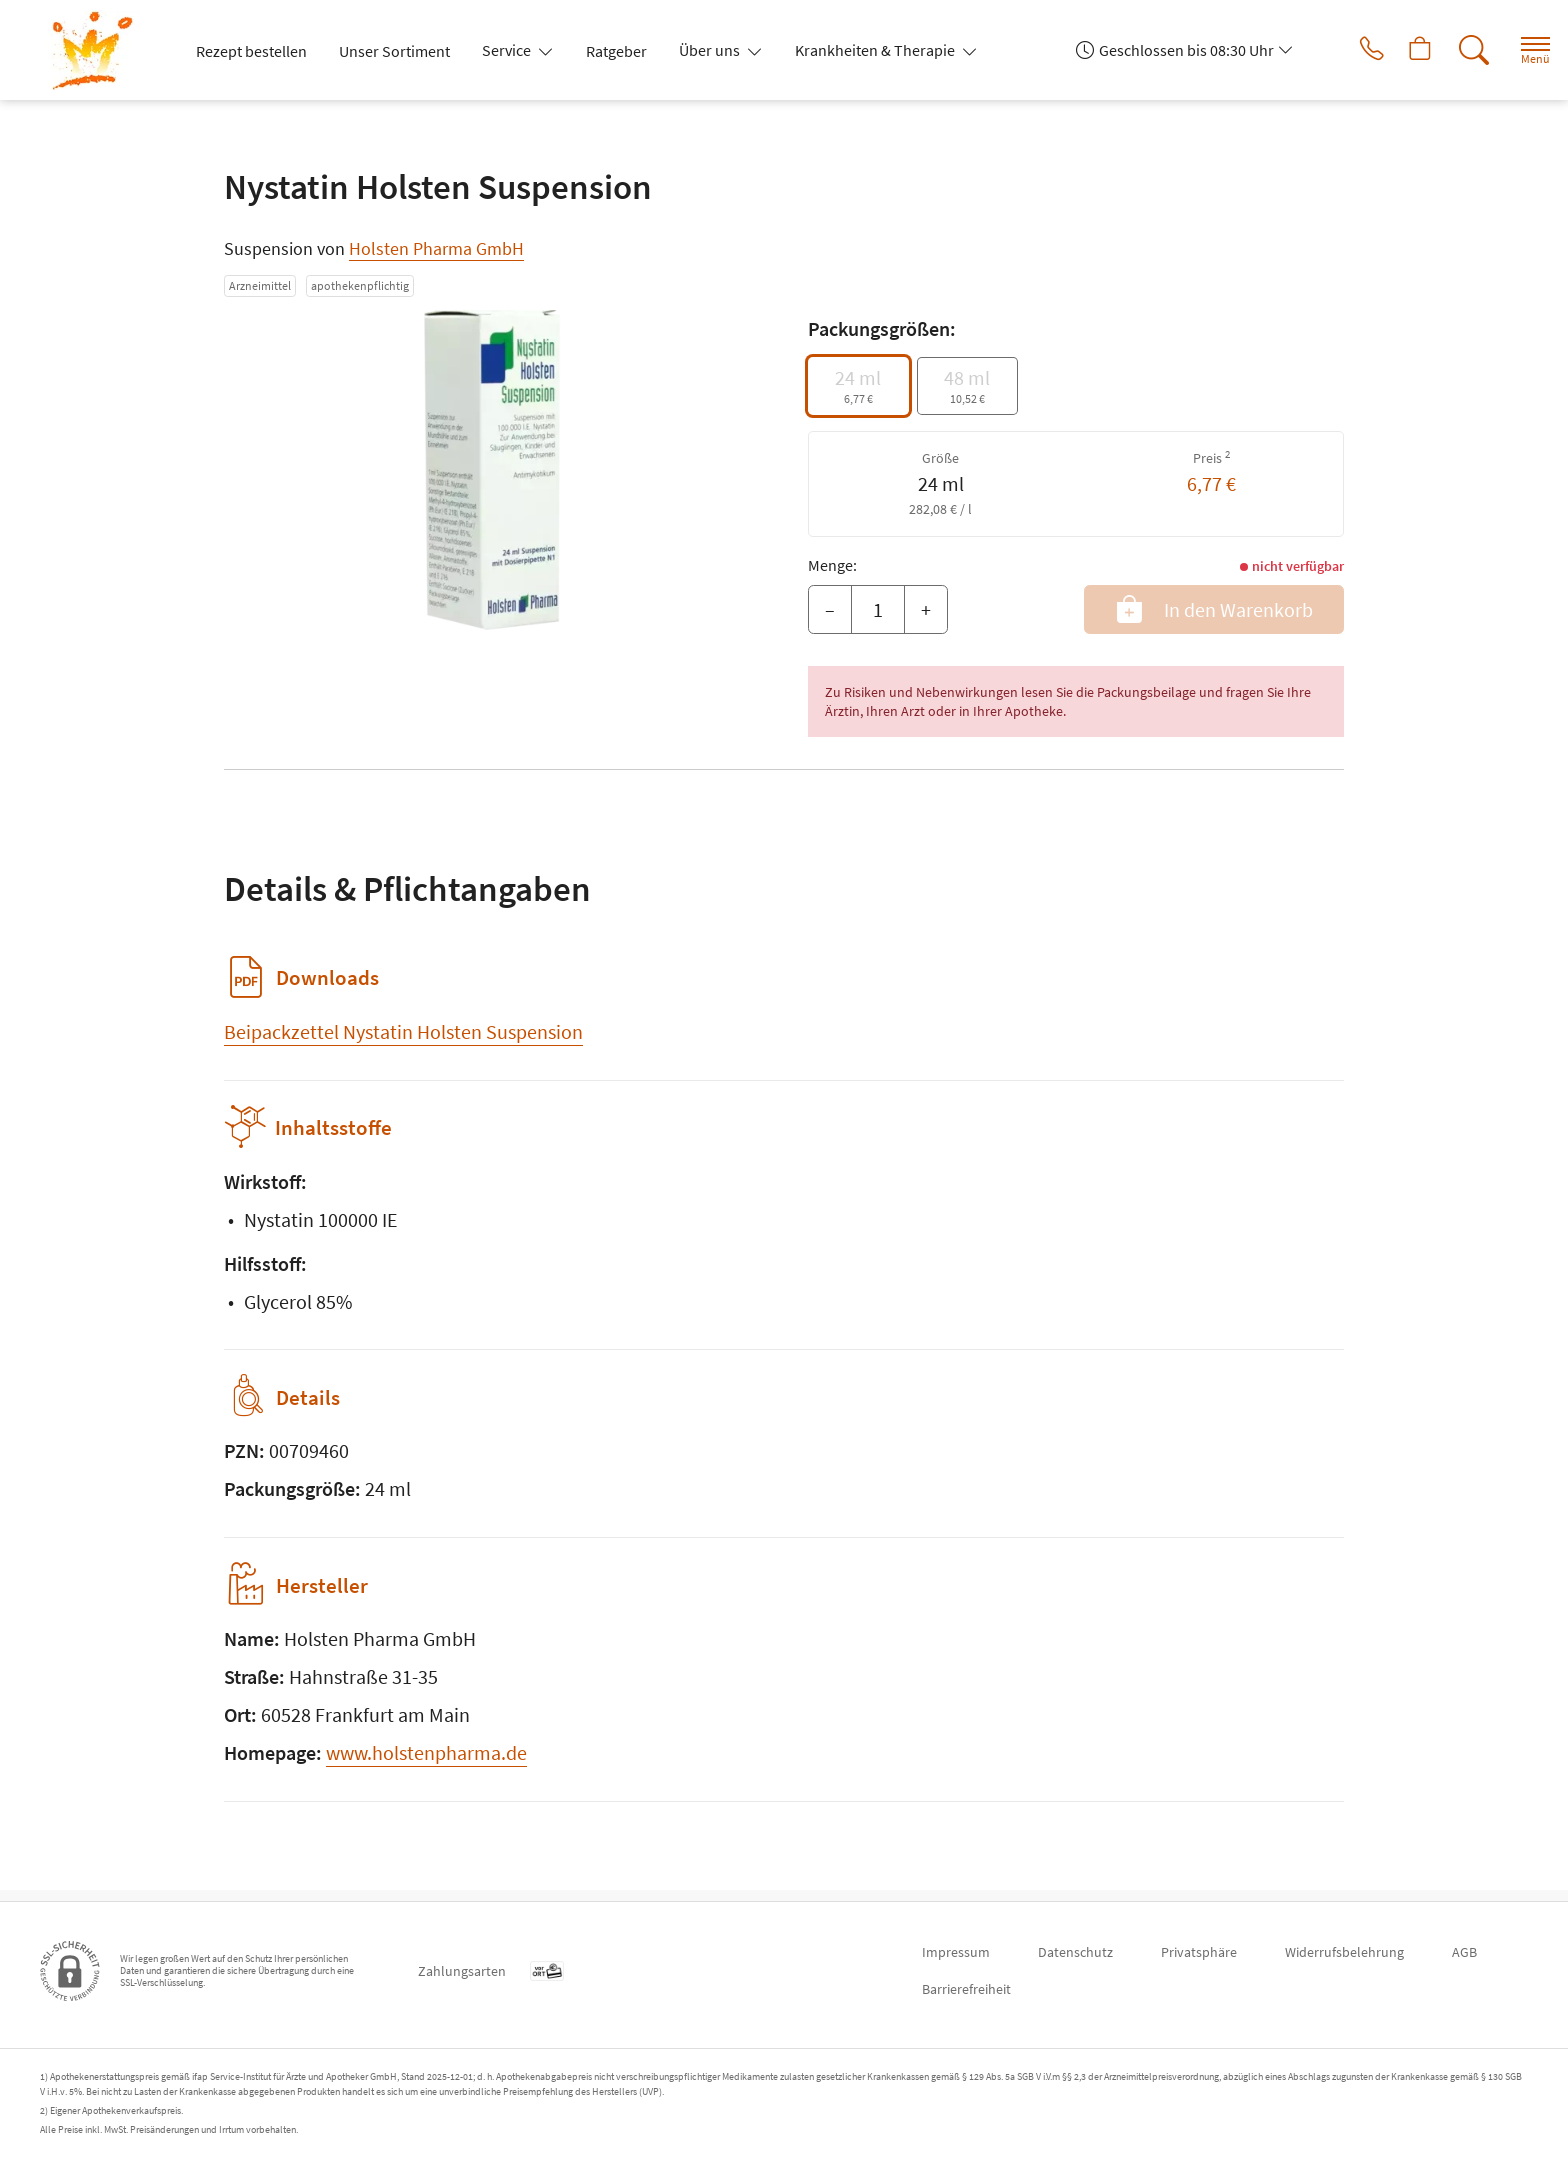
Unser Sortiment (394, 51)
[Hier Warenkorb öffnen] (1402, 50)
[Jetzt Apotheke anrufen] (1347, 50)
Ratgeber (616, 51)
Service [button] (508, 50)
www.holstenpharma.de (426, 1763)
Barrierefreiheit (966, 1989)
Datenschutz (1075, 1952)
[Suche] (1458, 50)
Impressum (956, 1952)
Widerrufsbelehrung (1344, 1952)
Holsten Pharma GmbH (436, 248)
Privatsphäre (1199, 1952)
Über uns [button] (711, 50)
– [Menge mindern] (830, 609)
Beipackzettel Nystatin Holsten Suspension (403, 1031)
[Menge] (878, 610)
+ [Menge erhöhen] (926, 609)
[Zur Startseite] (101, 50)
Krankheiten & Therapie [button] (876, 50)
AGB (1464, 1952)
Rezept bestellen (251, 51)
